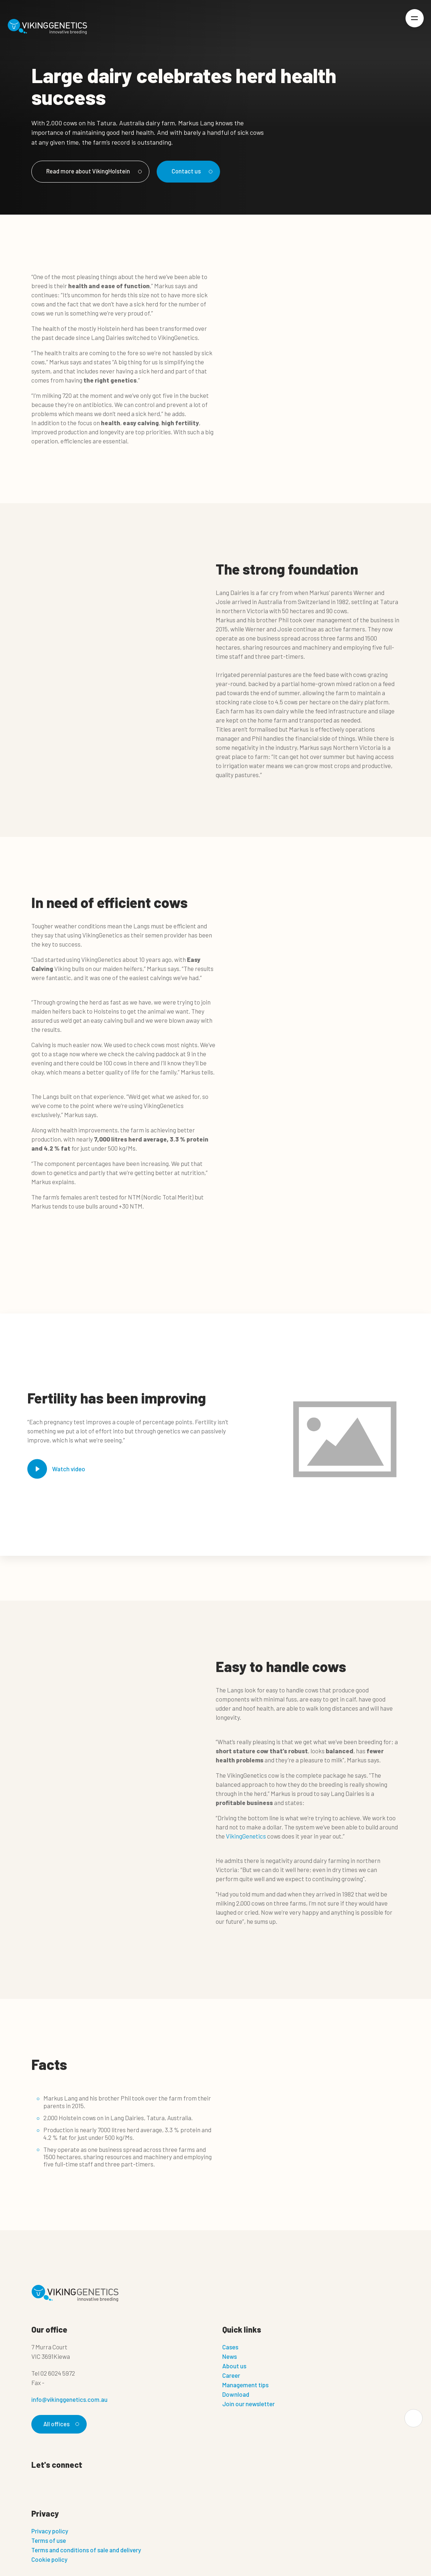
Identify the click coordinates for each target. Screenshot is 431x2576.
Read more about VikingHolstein (93, 171)
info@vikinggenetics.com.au (69, 2399)
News (229, 2356)
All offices (60, 2424)
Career (231, 2375)
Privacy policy (49, 2531)
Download (235, 2394)
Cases (230, 2347)
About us (234, 2366)
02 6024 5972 (57, 2373)
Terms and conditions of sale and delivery (86, 2550)
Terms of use (48, 2541)
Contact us (192, 171)
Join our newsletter (248, 2404)
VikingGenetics (246, 1836)
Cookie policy (49, 2560)
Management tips (245, 2385)
